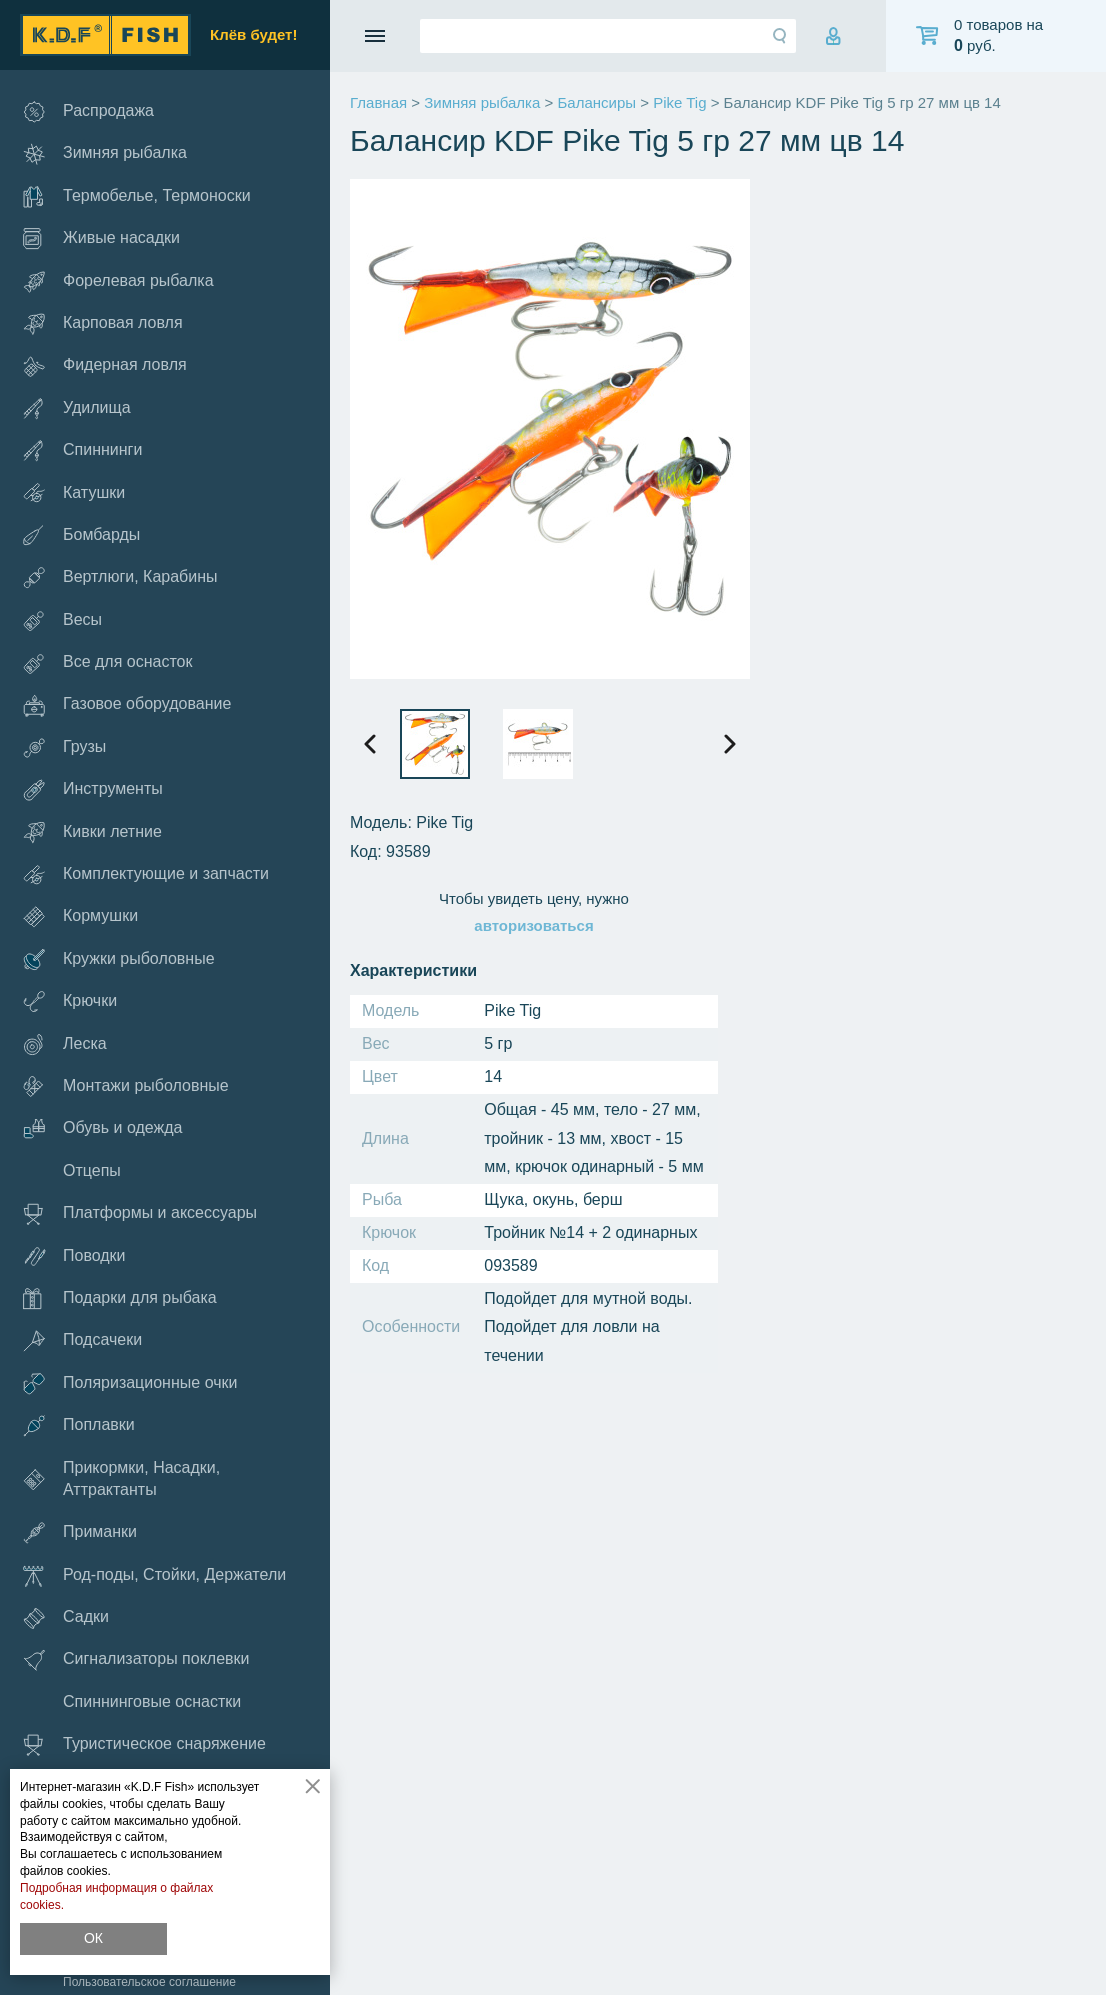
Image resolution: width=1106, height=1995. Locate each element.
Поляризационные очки (130, 1383)
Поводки (74, 1256)
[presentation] (370, 744)
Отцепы (92, 1170)
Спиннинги (82, 450)
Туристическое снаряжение (144, 1744)
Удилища (77, 408)
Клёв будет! (253, 34)
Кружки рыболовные (119, 959)
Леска (65, 1044)
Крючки (70, 1001)
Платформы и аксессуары (140, 1213)
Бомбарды (81, 535)
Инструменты (93, 789)
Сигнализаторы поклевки (136, 1660)
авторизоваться (533, 925)
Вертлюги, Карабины (120, 577)
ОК (93, 1938)
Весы (62, 620)
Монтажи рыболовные (126, 1086)
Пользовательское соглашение (149, 1982)
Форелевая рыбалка (118, 281)
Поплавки (79, 1425)
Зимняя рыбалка (105, 154)
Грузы (64, 747)
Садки (66, 1617)
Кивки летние (92, 832)
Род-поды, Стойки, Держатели (154, 1575)
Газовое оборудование (127, 705)
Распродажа (88, 111)
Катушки (74, 493)
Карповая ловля (103, 323)
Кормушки (80, 917)
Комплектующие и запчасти (146, 874)
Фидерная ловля (105, 366)
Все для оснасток (107, 662)
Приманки (80, 1532)
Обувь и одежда (102, 1129)
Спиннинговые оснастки (152, 1701)
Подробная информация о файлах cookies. (116, 1896)
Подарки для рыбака (120, 1298)
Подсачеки (82, 1341)
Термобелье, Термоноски (137, 196)
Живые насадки (101, 238)
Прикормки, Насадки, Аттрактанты (121, 1478)
